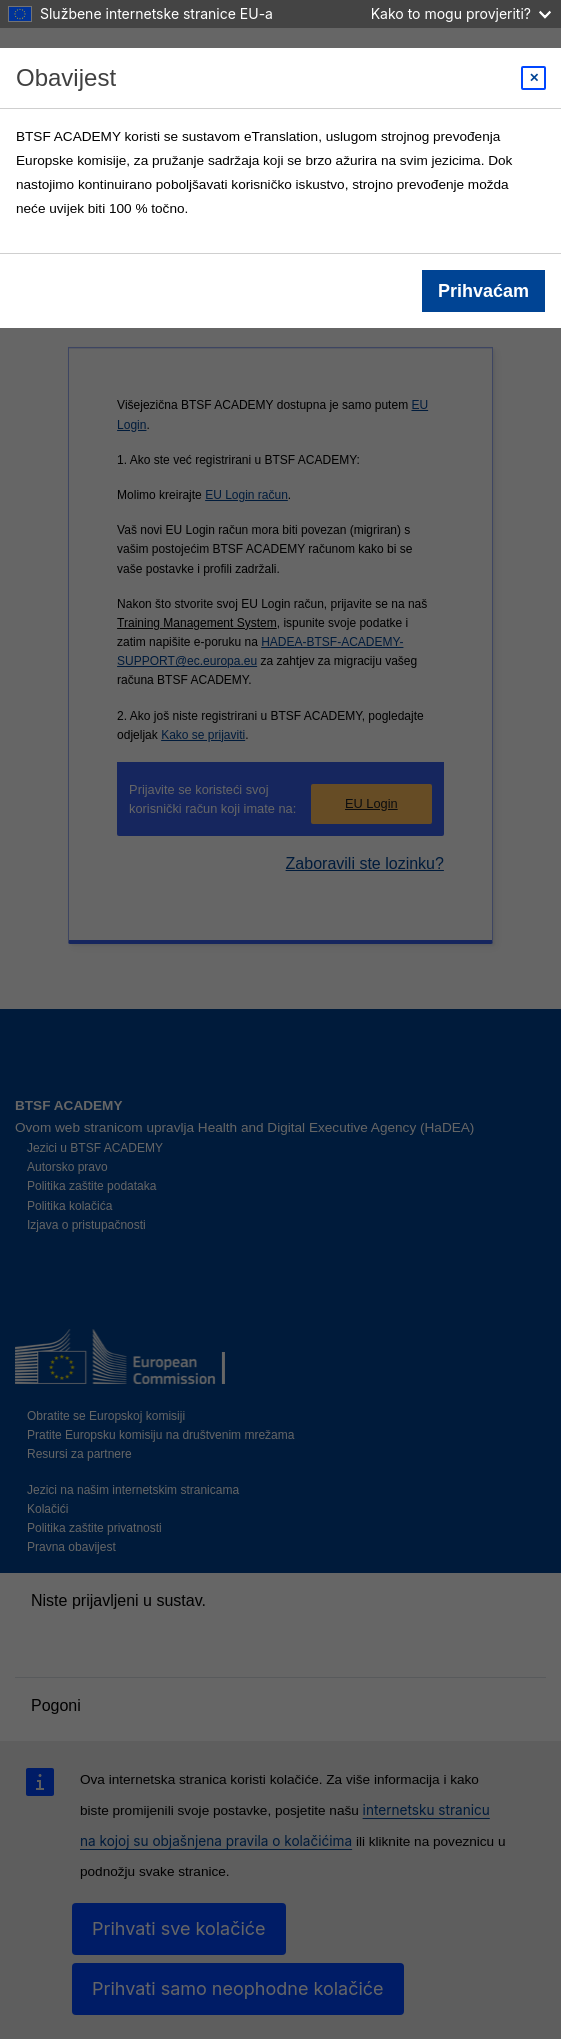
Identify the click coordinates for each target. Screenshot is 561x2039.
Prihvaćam (483, 291)
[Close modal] (533, 78)
